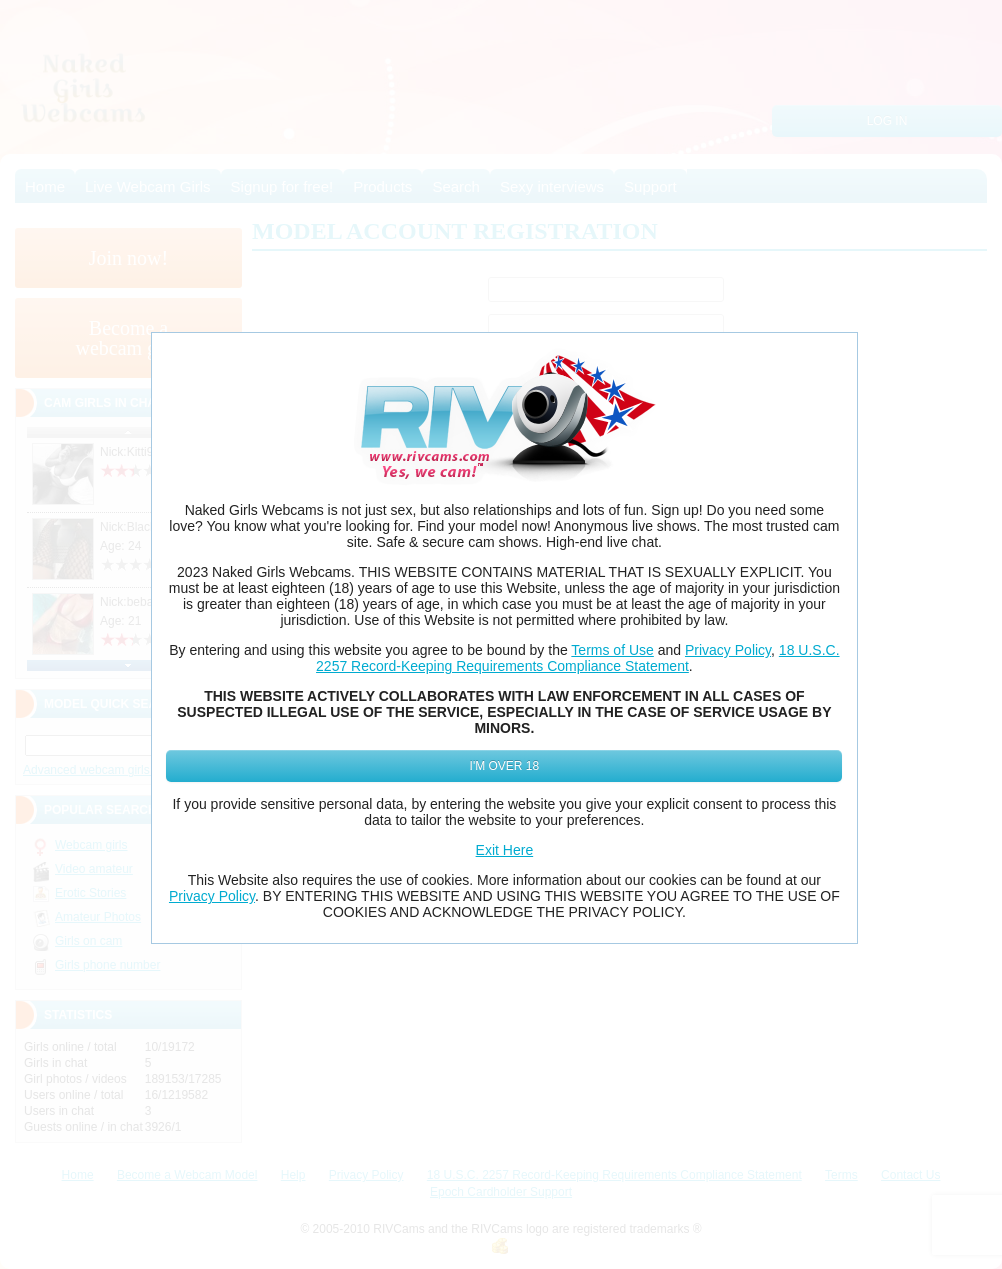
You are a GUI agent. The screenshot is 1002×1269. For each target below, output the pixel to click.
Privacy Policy (728, 650)
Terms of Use (612, 650)
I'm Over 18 (505, 766)
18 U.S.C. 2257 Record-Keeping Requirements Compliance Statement (577, 658)
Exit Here (505, 850)
